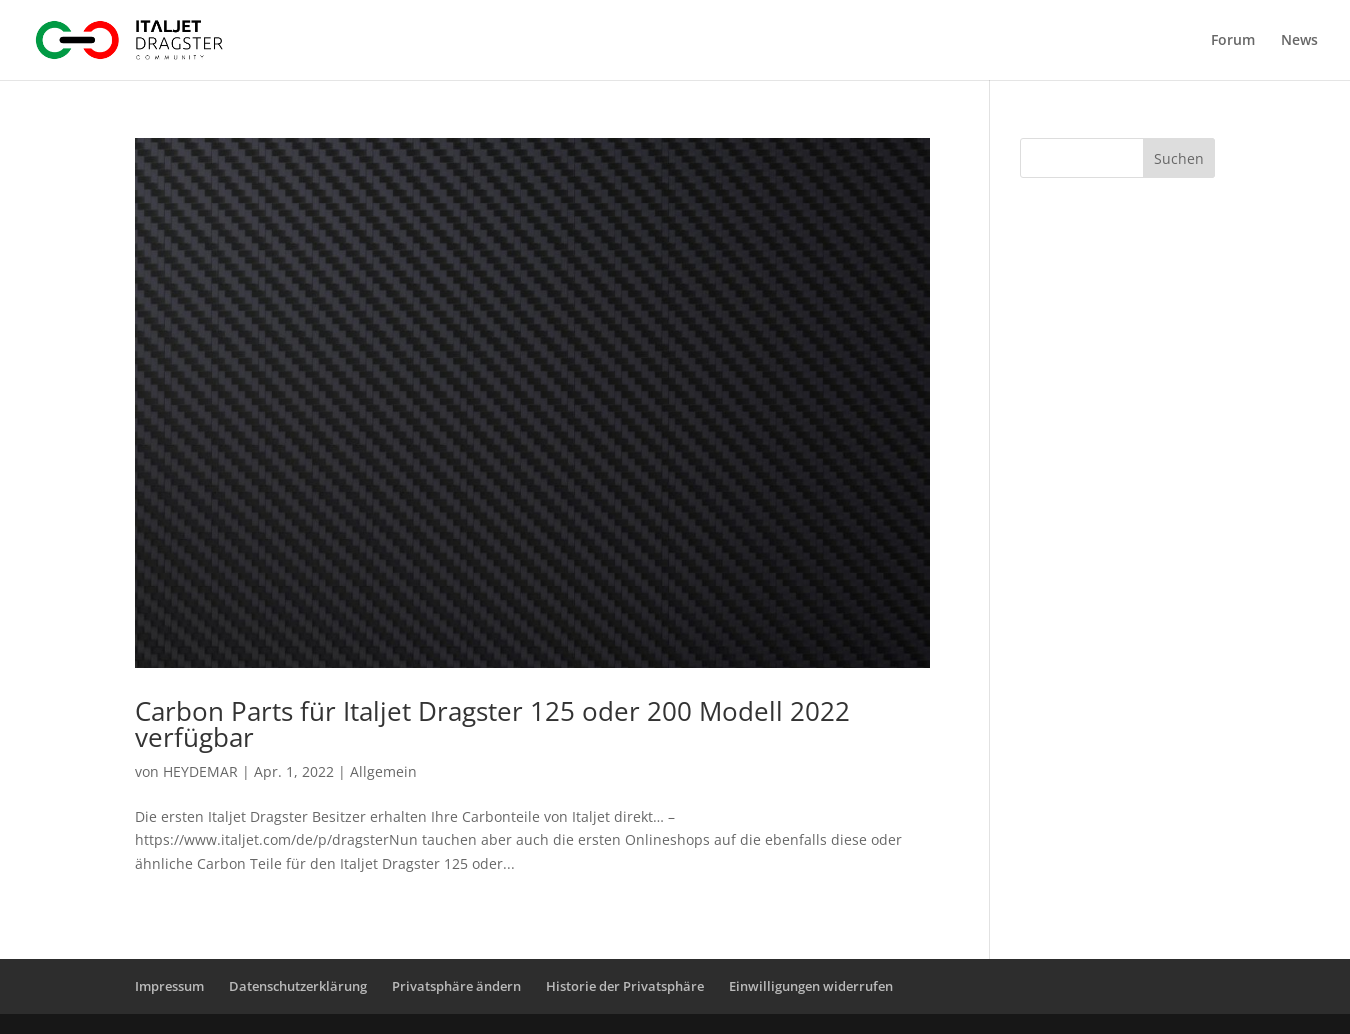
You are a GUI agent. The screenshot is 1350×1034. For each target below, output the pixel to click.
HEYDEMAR (200, 771)
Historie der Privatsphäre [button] (625, 986)
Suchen (1179, 158)
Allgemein (383, 771)
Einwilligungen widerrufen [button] (811, 986)
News (1299, 41)
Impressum (169, 986)
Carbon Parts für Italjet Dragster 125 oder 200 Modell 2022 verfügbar (492, 724)
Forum (1233, 41)
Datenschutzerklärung (298, 986)
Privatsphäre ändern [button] (456, 986)
